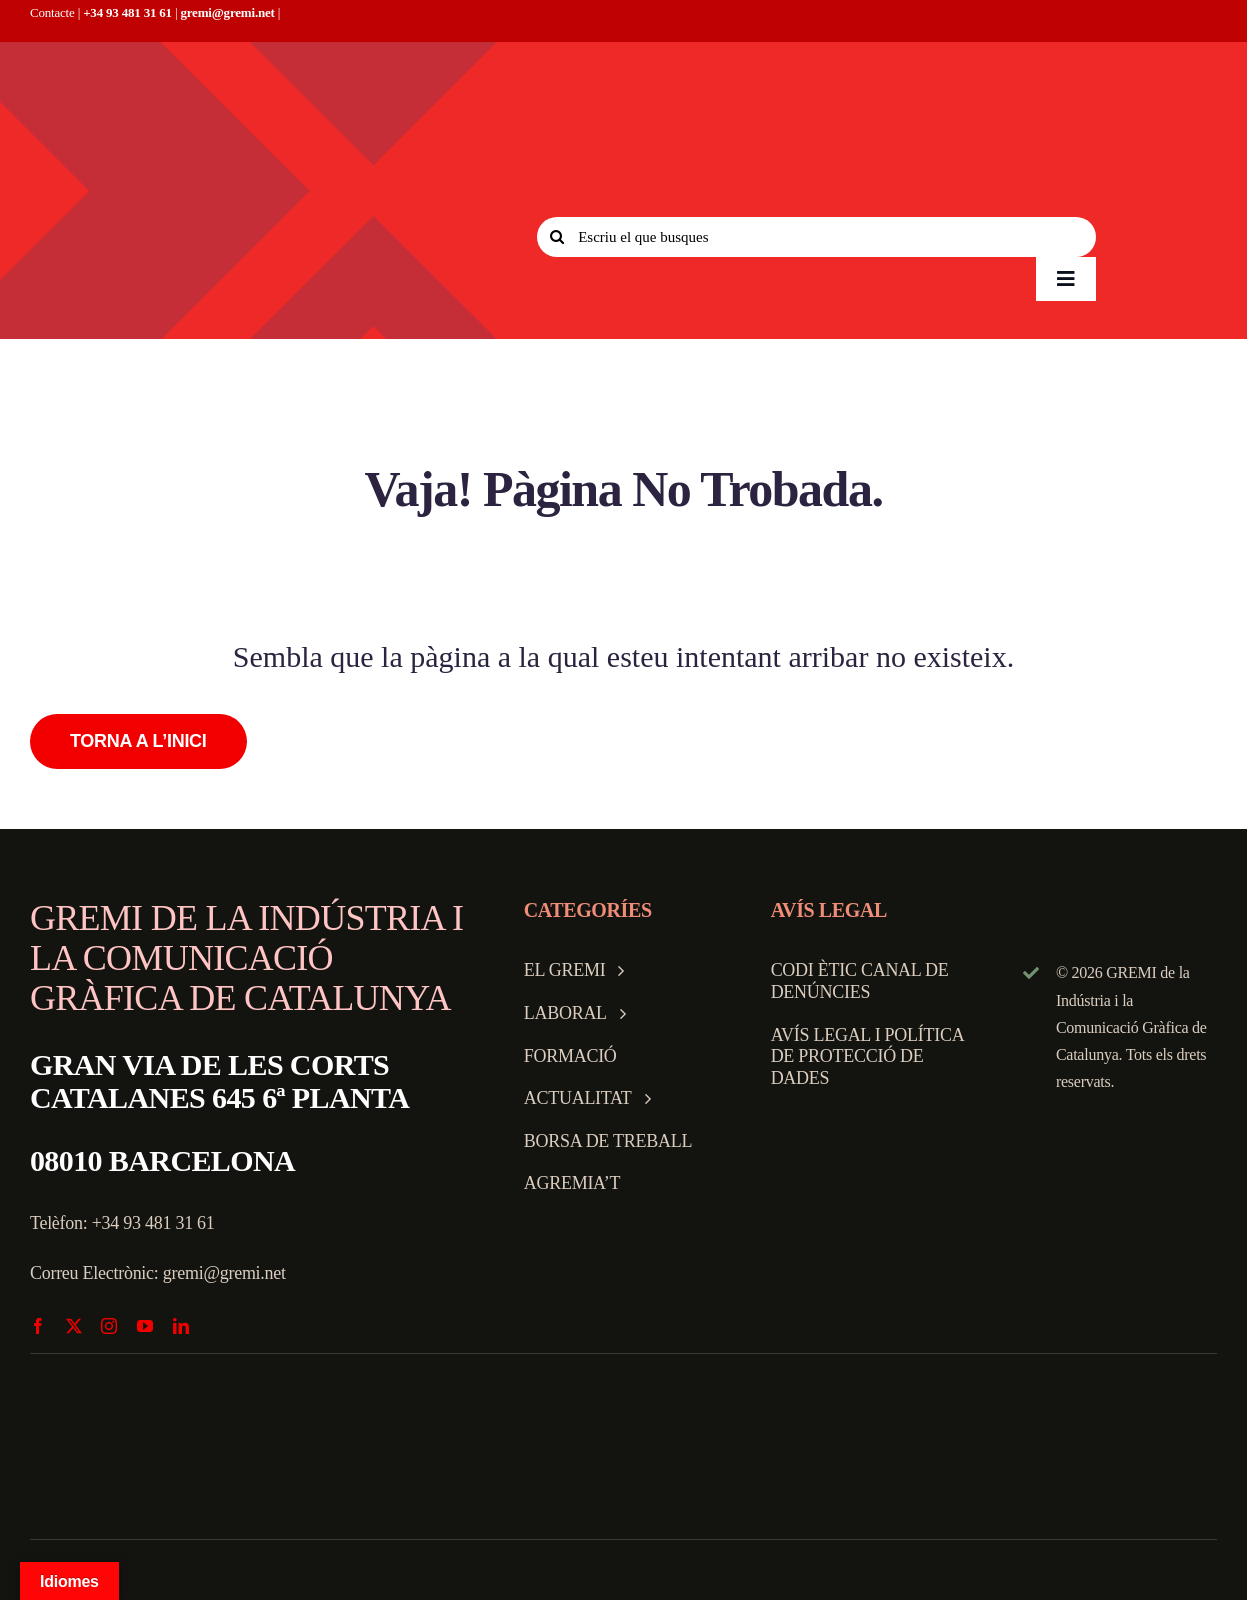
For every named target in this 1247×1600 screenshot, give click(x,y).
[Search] (557, 237)
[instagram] (109, 1326)
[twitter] (74, 1326)
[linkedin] (181, 1326)
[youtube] (145, 1326)
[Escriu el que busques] (816, 237)
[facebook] (38, 1326)
